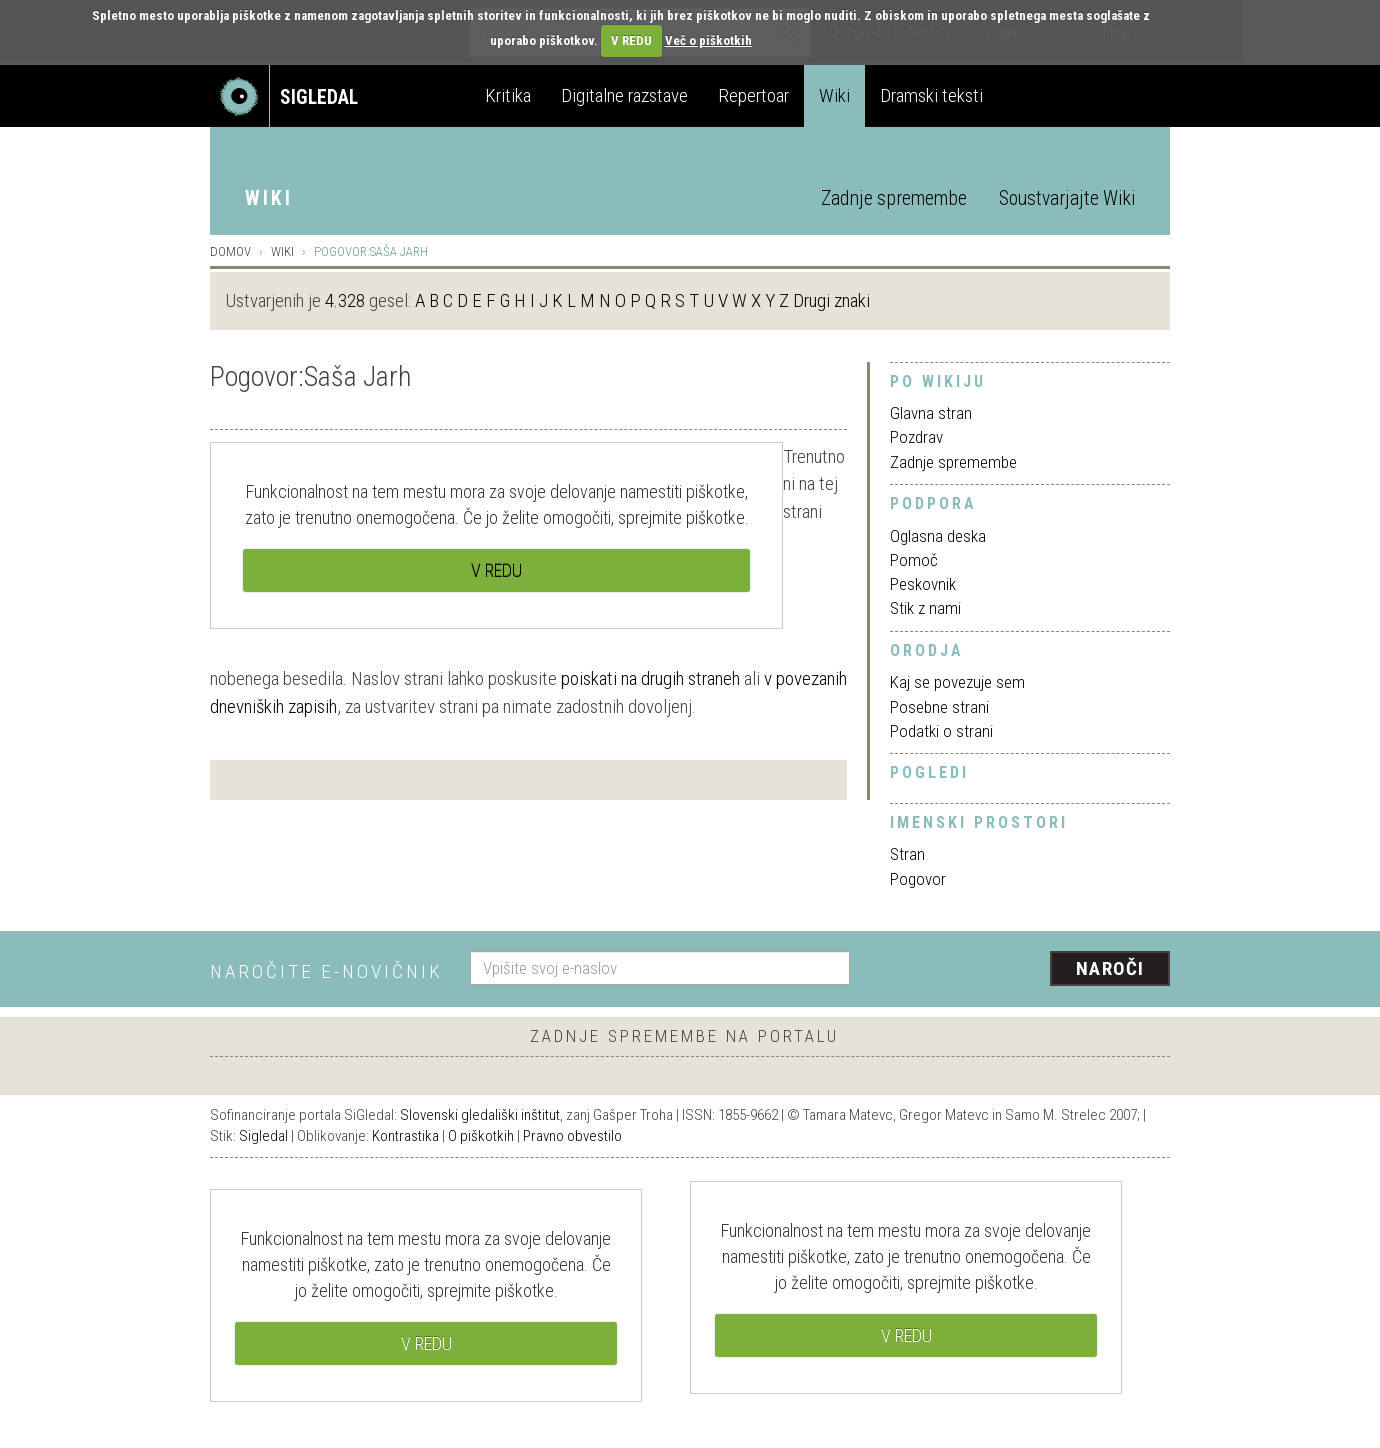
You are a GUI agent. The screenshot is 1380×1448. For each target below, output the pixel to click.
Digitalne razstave (624, 95)
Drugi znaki (831, 300)
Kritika (508, 95)
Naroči (1110, 968)
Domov (230, 251)
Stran (907, 854)
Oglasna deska (938, 536)
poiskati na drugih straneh (650, 678)
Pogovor (918, 879)
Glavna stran (931, 413)
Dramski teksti (931, 95)
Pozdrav (916, 437)
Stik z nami (925, 608)
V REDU (631, 40)
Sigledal (263, 1136)
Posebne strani (939, 707)
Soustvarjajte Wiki (1067, 198)
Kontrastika (405, 1136)
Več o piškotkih (708, 40)
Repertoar (753, 95)
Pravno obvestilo (572, 1136)
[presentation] (1022, 970)
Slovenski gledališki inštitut (480, 1115)
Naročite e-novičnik (326, 971)
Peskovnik (923, 584)
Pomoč (914, 560)
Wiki (834, 95)
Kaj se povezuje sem (957, 682)
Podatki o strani (941, 731)
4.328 (345, 300)
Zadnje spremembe (894, 198)
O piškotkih (481, 1136)
